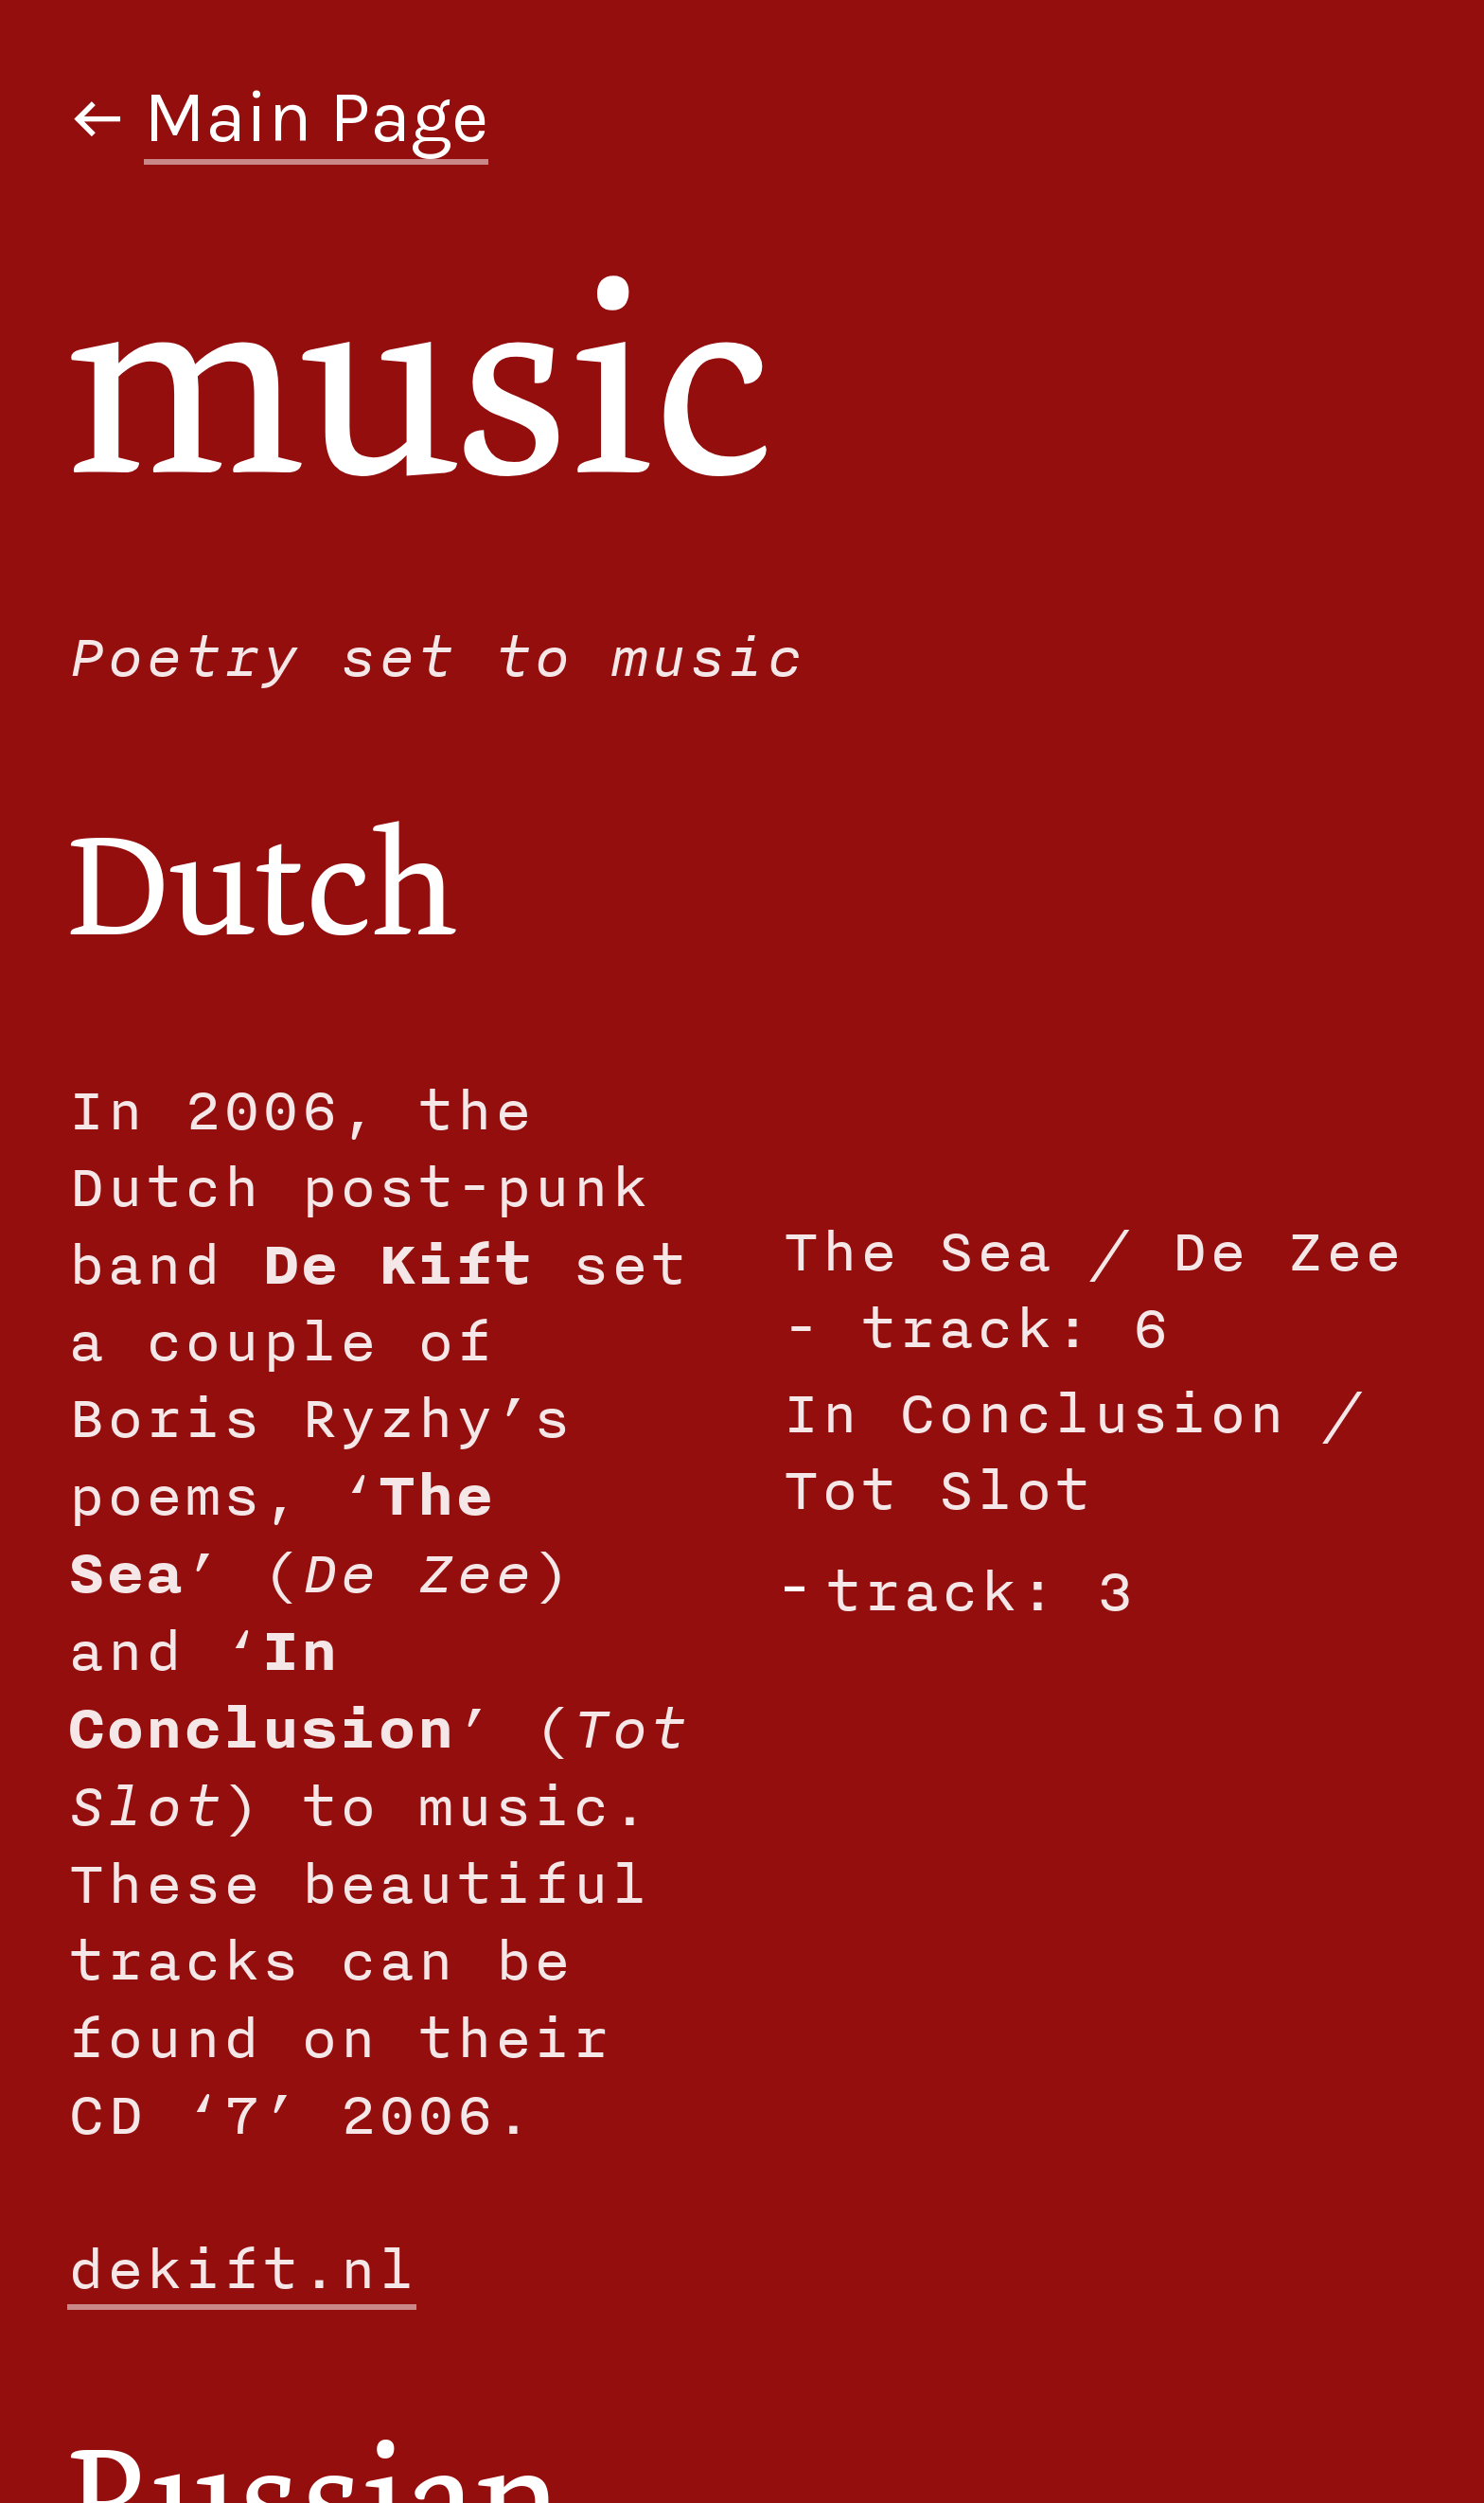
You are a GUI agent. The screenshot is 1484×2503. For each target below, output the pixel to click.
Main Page (316, 117)
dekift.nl (241, 2268)
